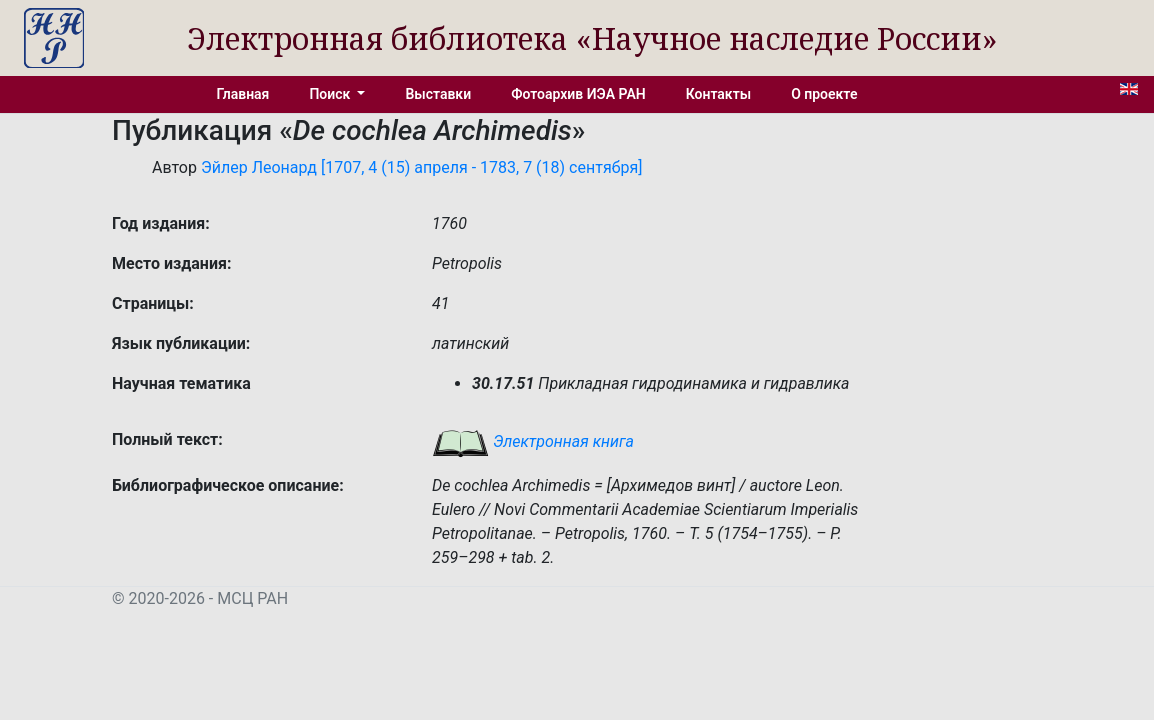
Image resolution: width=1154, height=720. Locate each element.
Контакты (718, 94)
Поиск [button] (331, 94)
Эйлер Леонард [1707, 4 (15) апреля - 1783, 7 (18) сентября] (421, 167)
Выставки (438, 94)
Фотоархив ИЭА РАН (578, 94)
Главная (243, 94)
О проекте (824, 94)
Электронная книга (533, 441)
